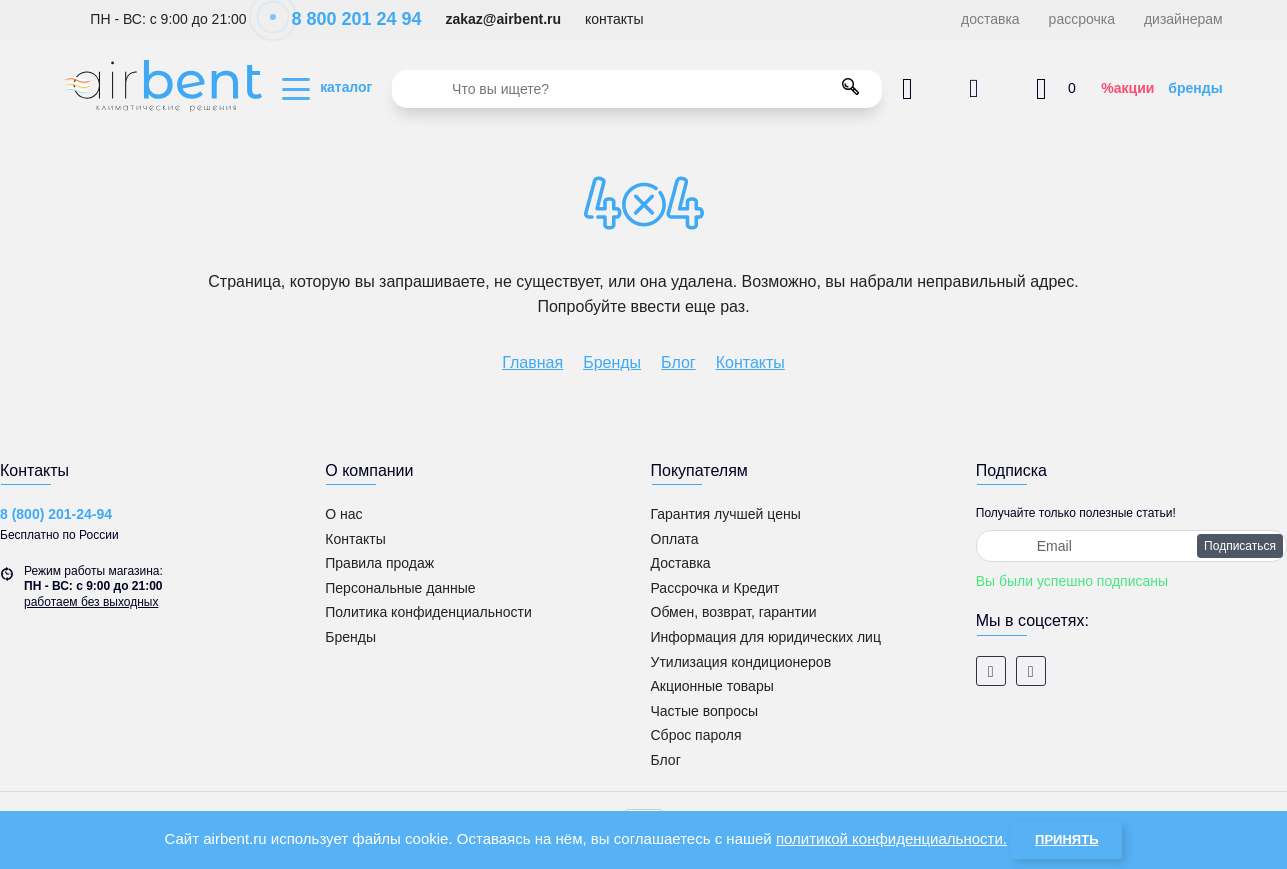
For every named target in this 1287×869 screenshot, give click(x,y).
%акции (1127, 88)
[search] (637, 89)
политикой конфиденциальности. (891, 838)
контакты (614, 19)
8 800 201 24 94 (345, 19)
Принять (1066, 839)
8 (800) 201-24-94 (56, 514)
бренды (1195, 88)
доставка (990, 19)
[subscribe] (1131, 546)
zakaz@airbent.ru (503, 19)
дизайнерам (1183, 19)
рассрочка (1082, 19)
